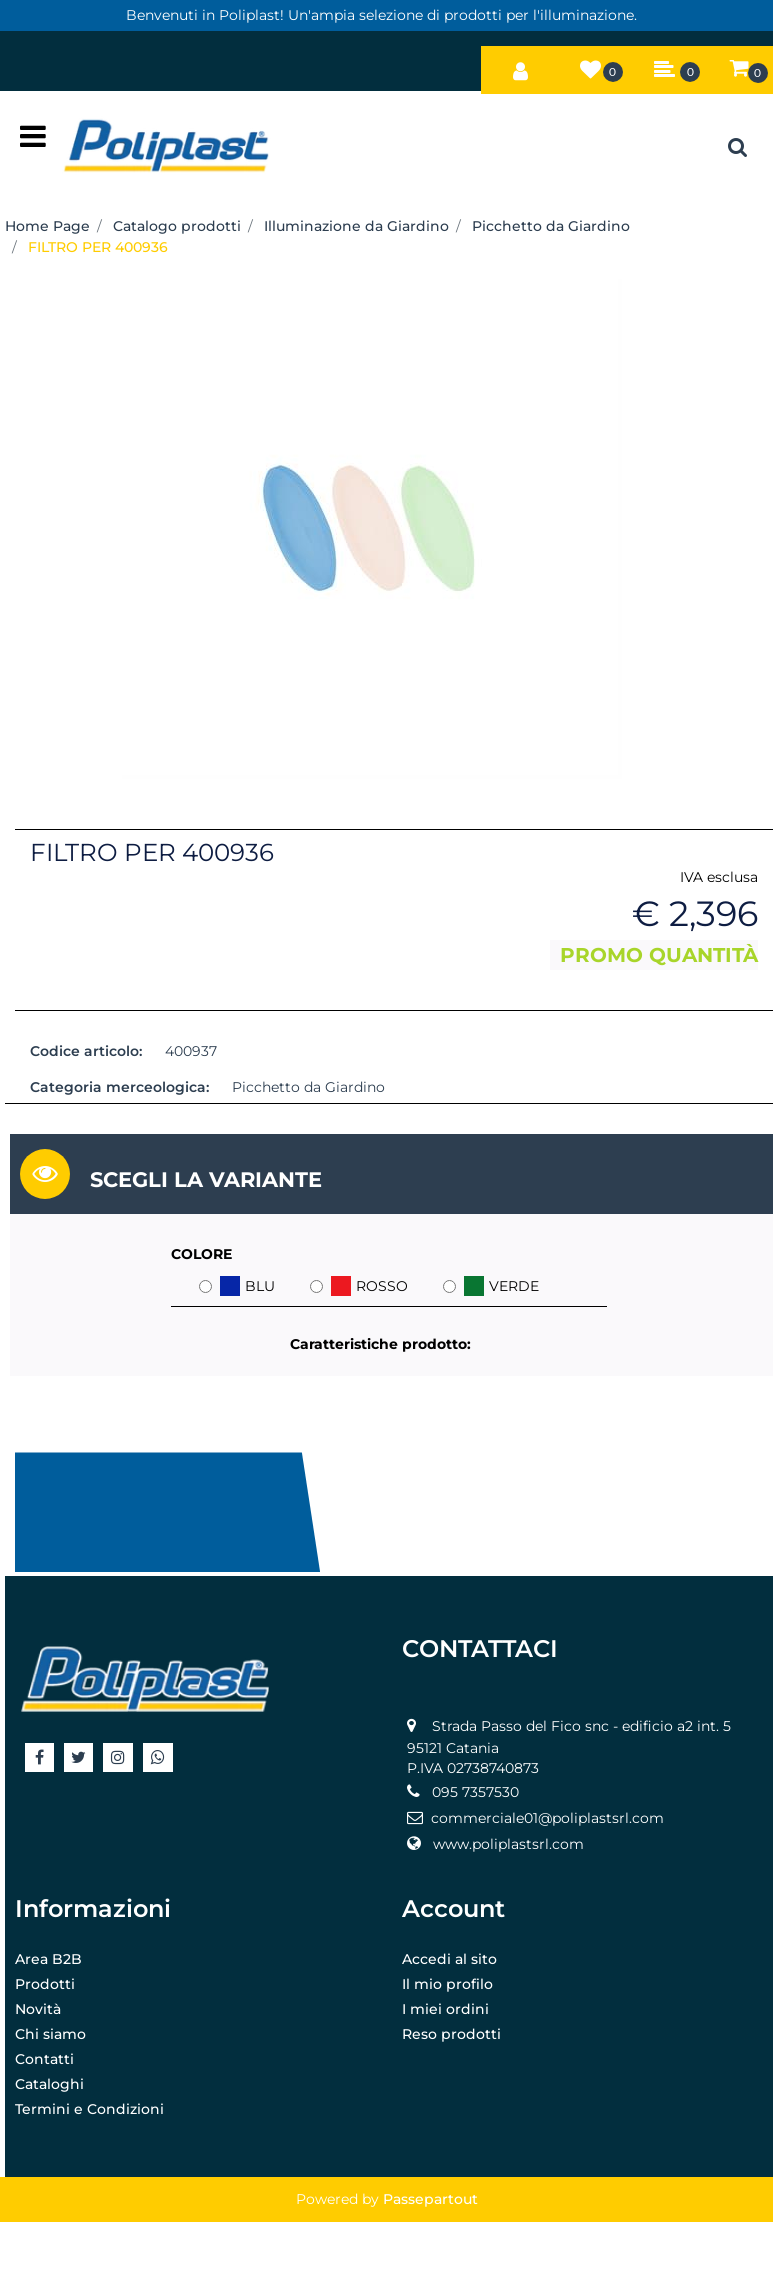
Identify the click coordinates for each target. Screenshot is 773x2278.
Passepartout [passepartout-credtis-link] (430, 2199)
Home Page (47, 226)
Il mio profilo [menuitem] (447, 1984)
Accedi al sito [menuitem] (449, 1959)
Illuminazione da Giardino (356, 226)
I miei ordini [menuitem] (445, 2009)
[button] (372, 527)
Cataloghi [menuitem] (49, 2084)
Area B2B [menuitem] (48, 1959)
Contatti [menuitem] (44, 2059)
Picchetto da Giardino (551, 226)
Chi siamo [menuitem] (50, 2034)
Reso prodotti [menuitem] (451, 2034)
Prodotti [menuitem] (45, 1984)
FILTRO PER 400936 (98, 247)
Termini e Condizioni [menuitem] (89, 2109)
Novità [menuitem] (38, 2009)
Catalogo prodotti (177, 226)
